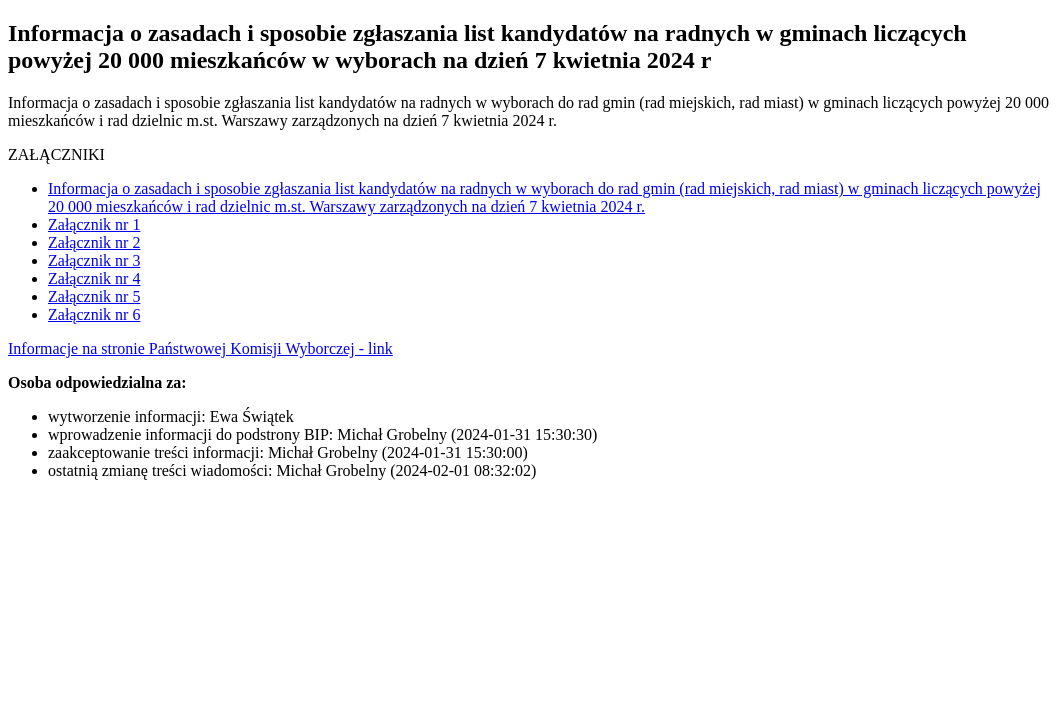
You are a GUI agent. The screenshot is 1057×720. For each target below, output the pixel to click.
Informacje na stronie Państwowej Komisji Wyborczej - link (200, 348)
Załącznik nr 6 (94, 314)
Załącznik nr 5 (94, 296)
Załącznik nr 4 (94, 278)
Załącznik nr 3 (94, 260)
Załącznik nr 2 (94, 242)
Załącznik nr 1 (94, 224)
